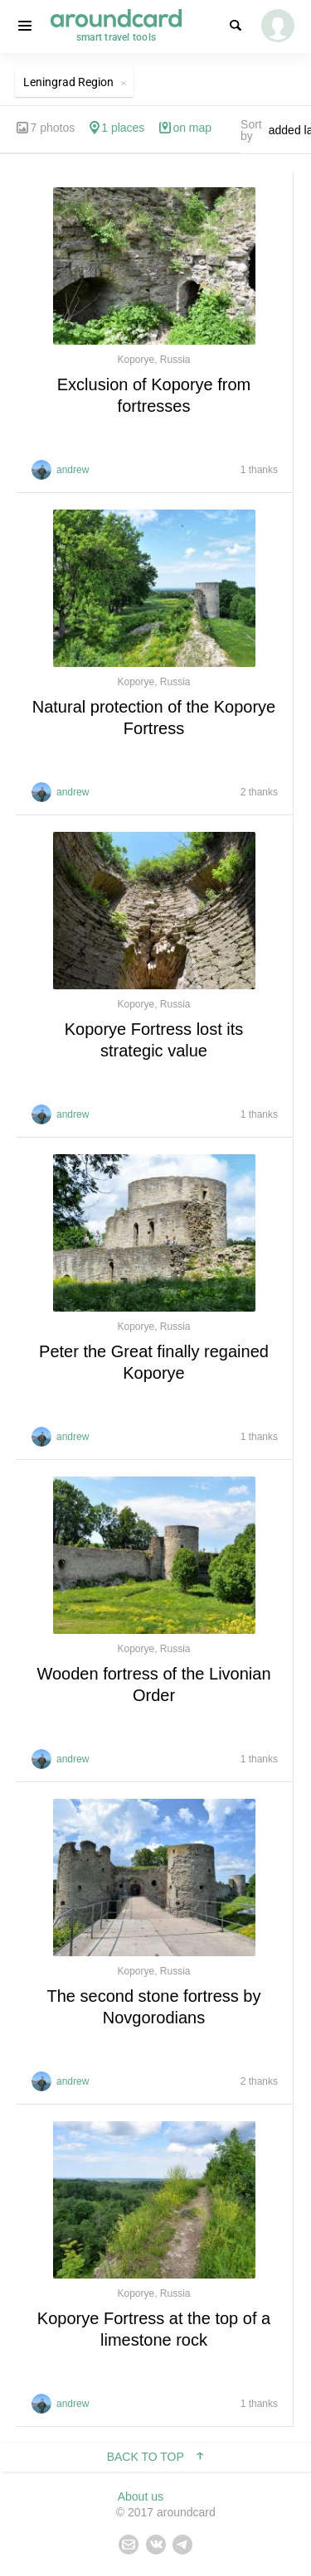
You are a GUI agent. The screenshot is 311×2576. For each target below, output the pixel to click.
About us (140, 2496)
